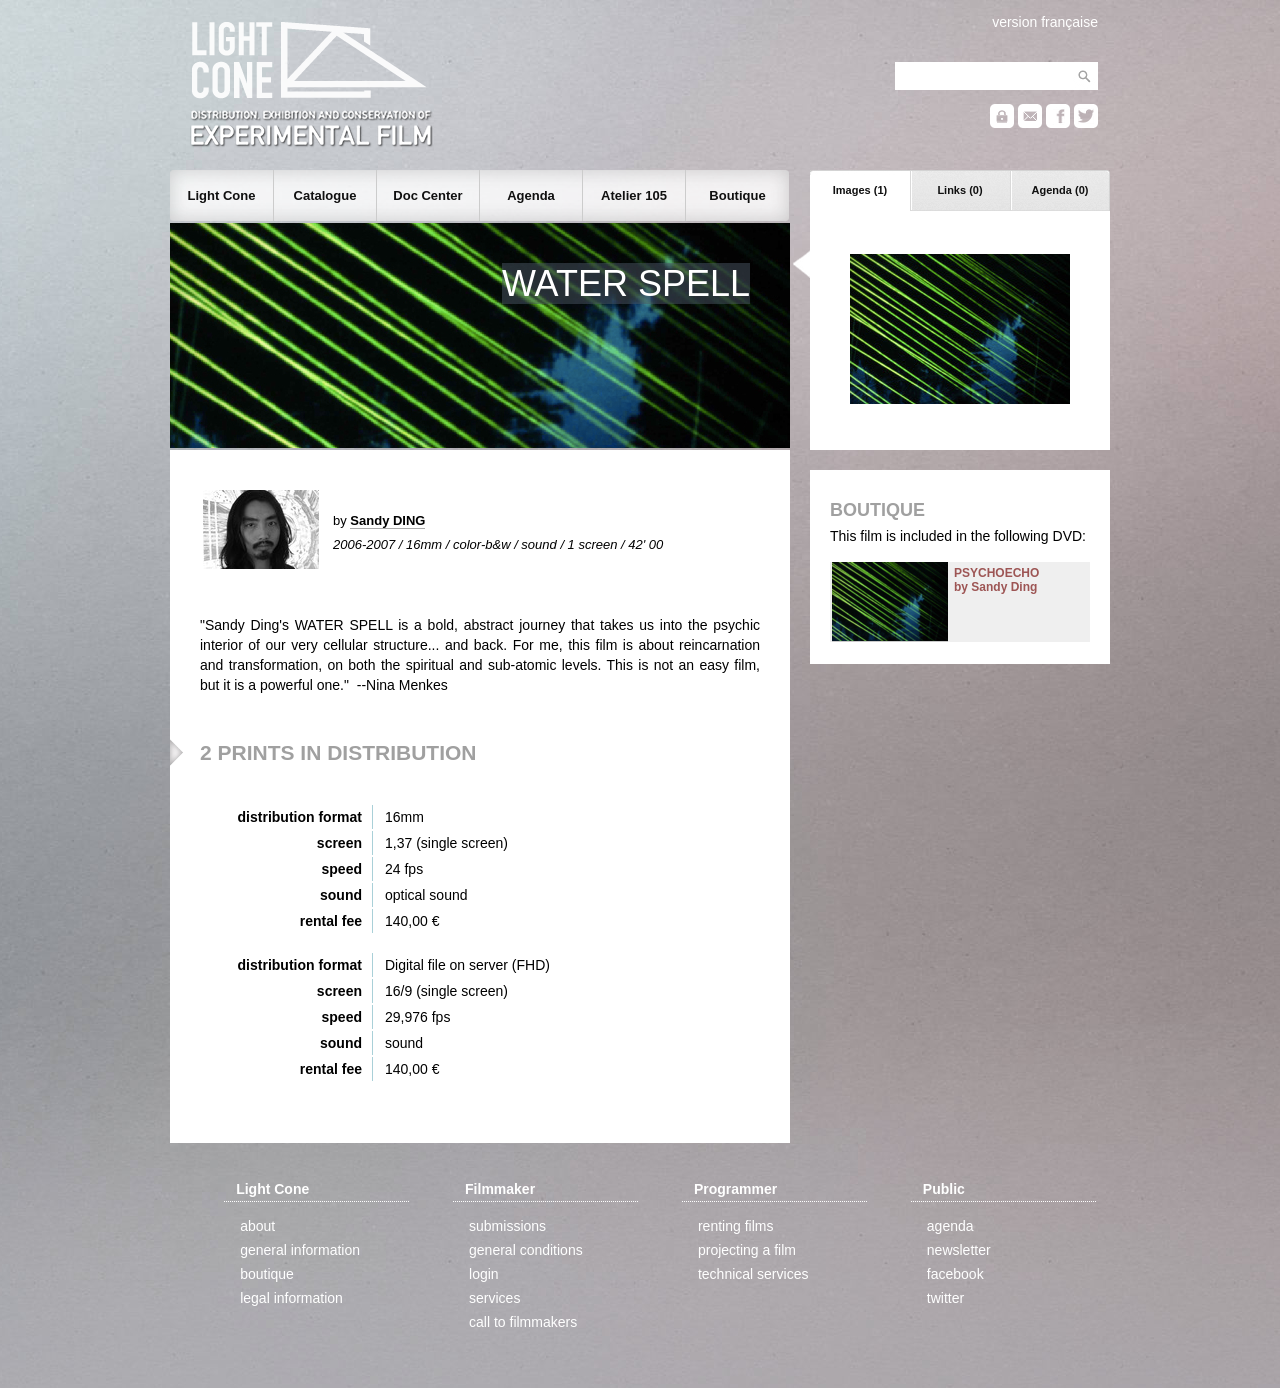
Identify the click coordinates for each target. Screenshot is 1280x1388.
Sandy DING (387, 520)
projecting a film (747, 1250)
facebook (955, 1274)
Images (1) (860, 190)
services (494, 1298)
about (257, 1226)
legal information (291, 1298)
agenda (950, 1226)
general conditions (526, 1250)
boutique (267, 1274)
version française (1045, 22)
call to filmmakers (523, 1322)
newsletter (959, 1250)
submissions (507, 1226)
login (484, 1274)
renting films (735, 1226)
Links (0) (959, 190)
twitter (945, 1298)
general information (300, 1250)
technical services (753, 1274)
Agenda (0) (1060, 190)
